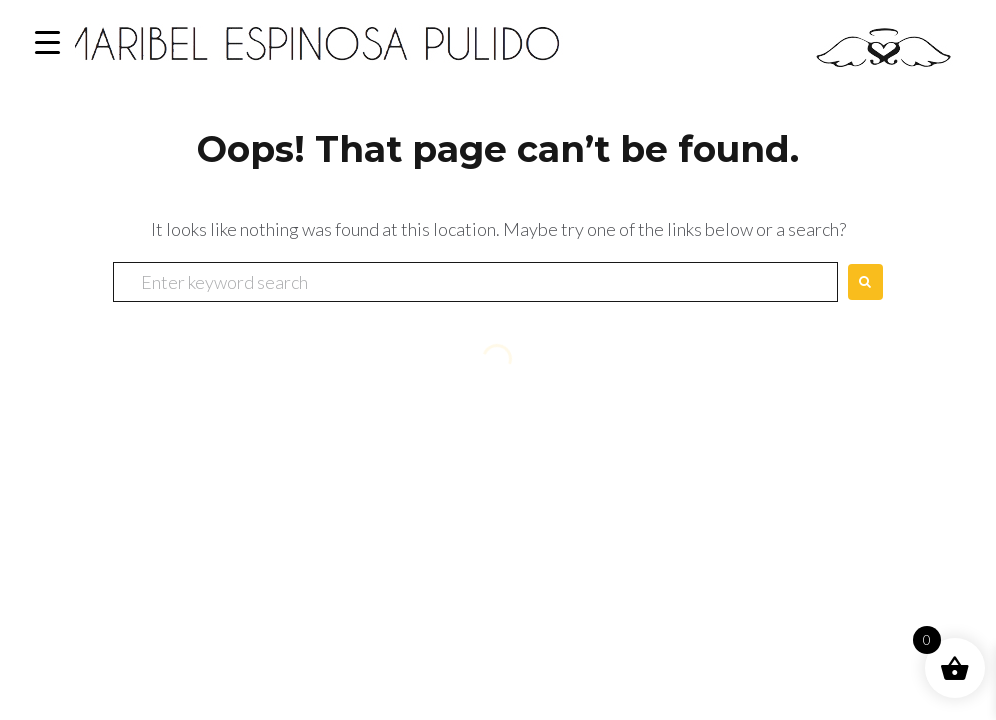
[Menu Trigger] (47, 42)
